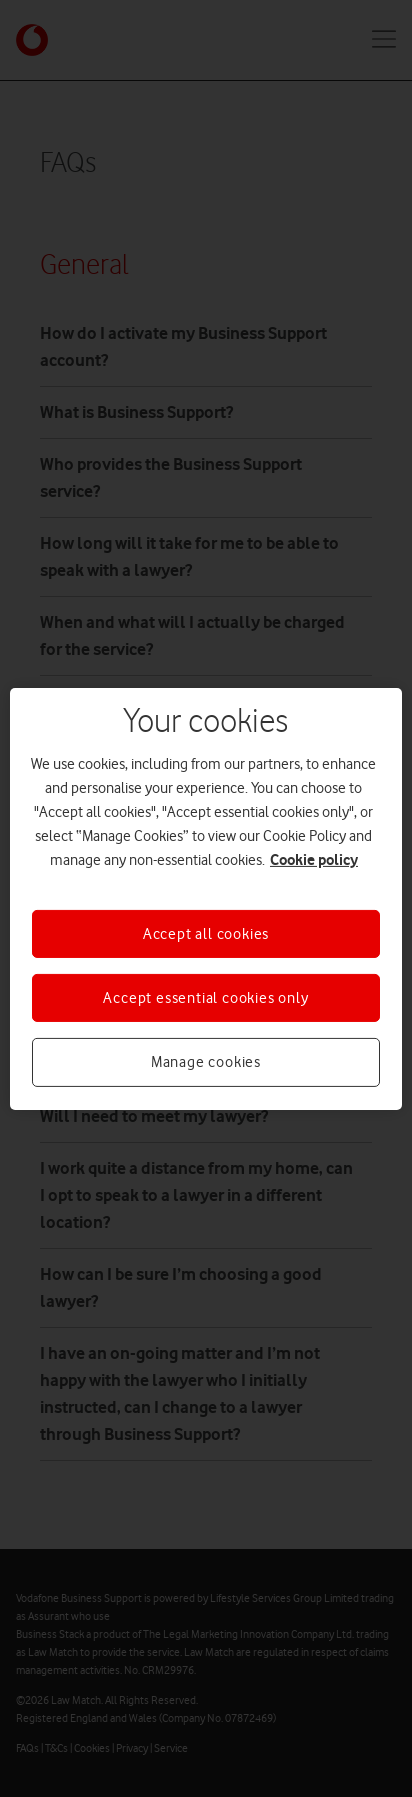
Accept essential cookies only (205, 998)
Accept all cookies (206, 933)
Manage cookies (206, 1062)
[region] (205, 898)
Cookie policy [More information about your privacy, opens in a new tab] (314, 858)
